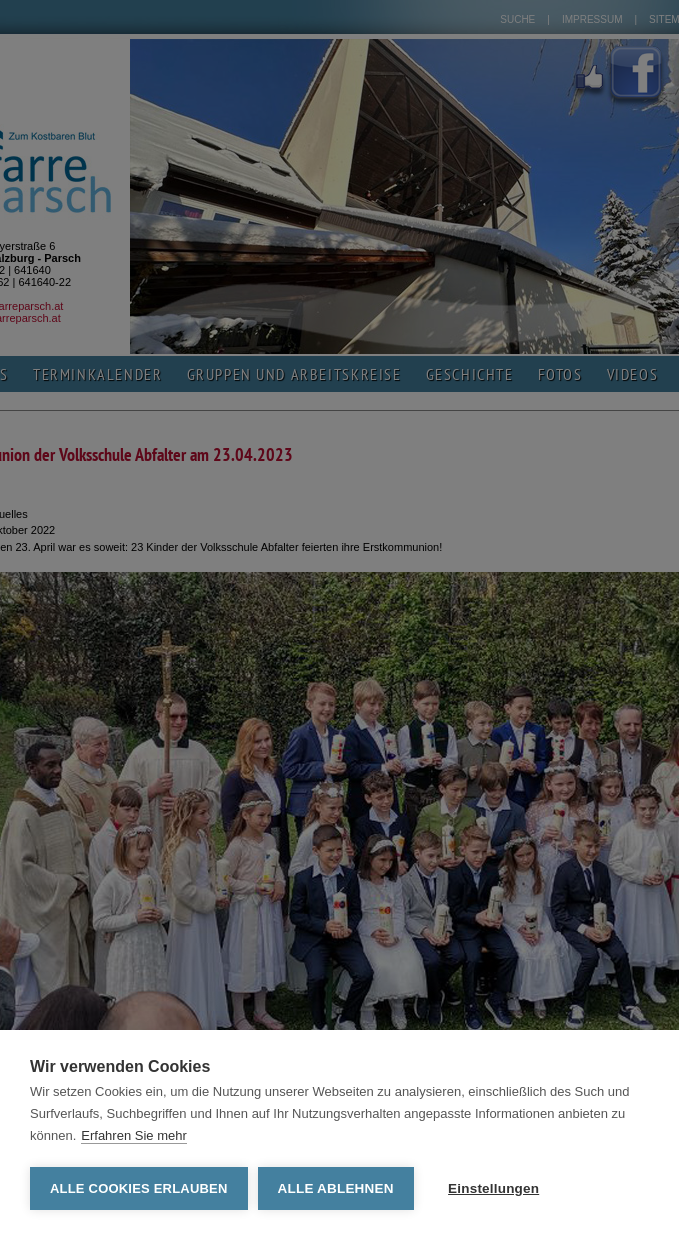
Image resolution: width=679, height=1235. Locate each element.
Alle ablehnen (336, 1188)
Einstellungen (493, 1188)
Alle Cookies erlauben (139, 1188)
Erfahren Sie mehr (134, 1135)
